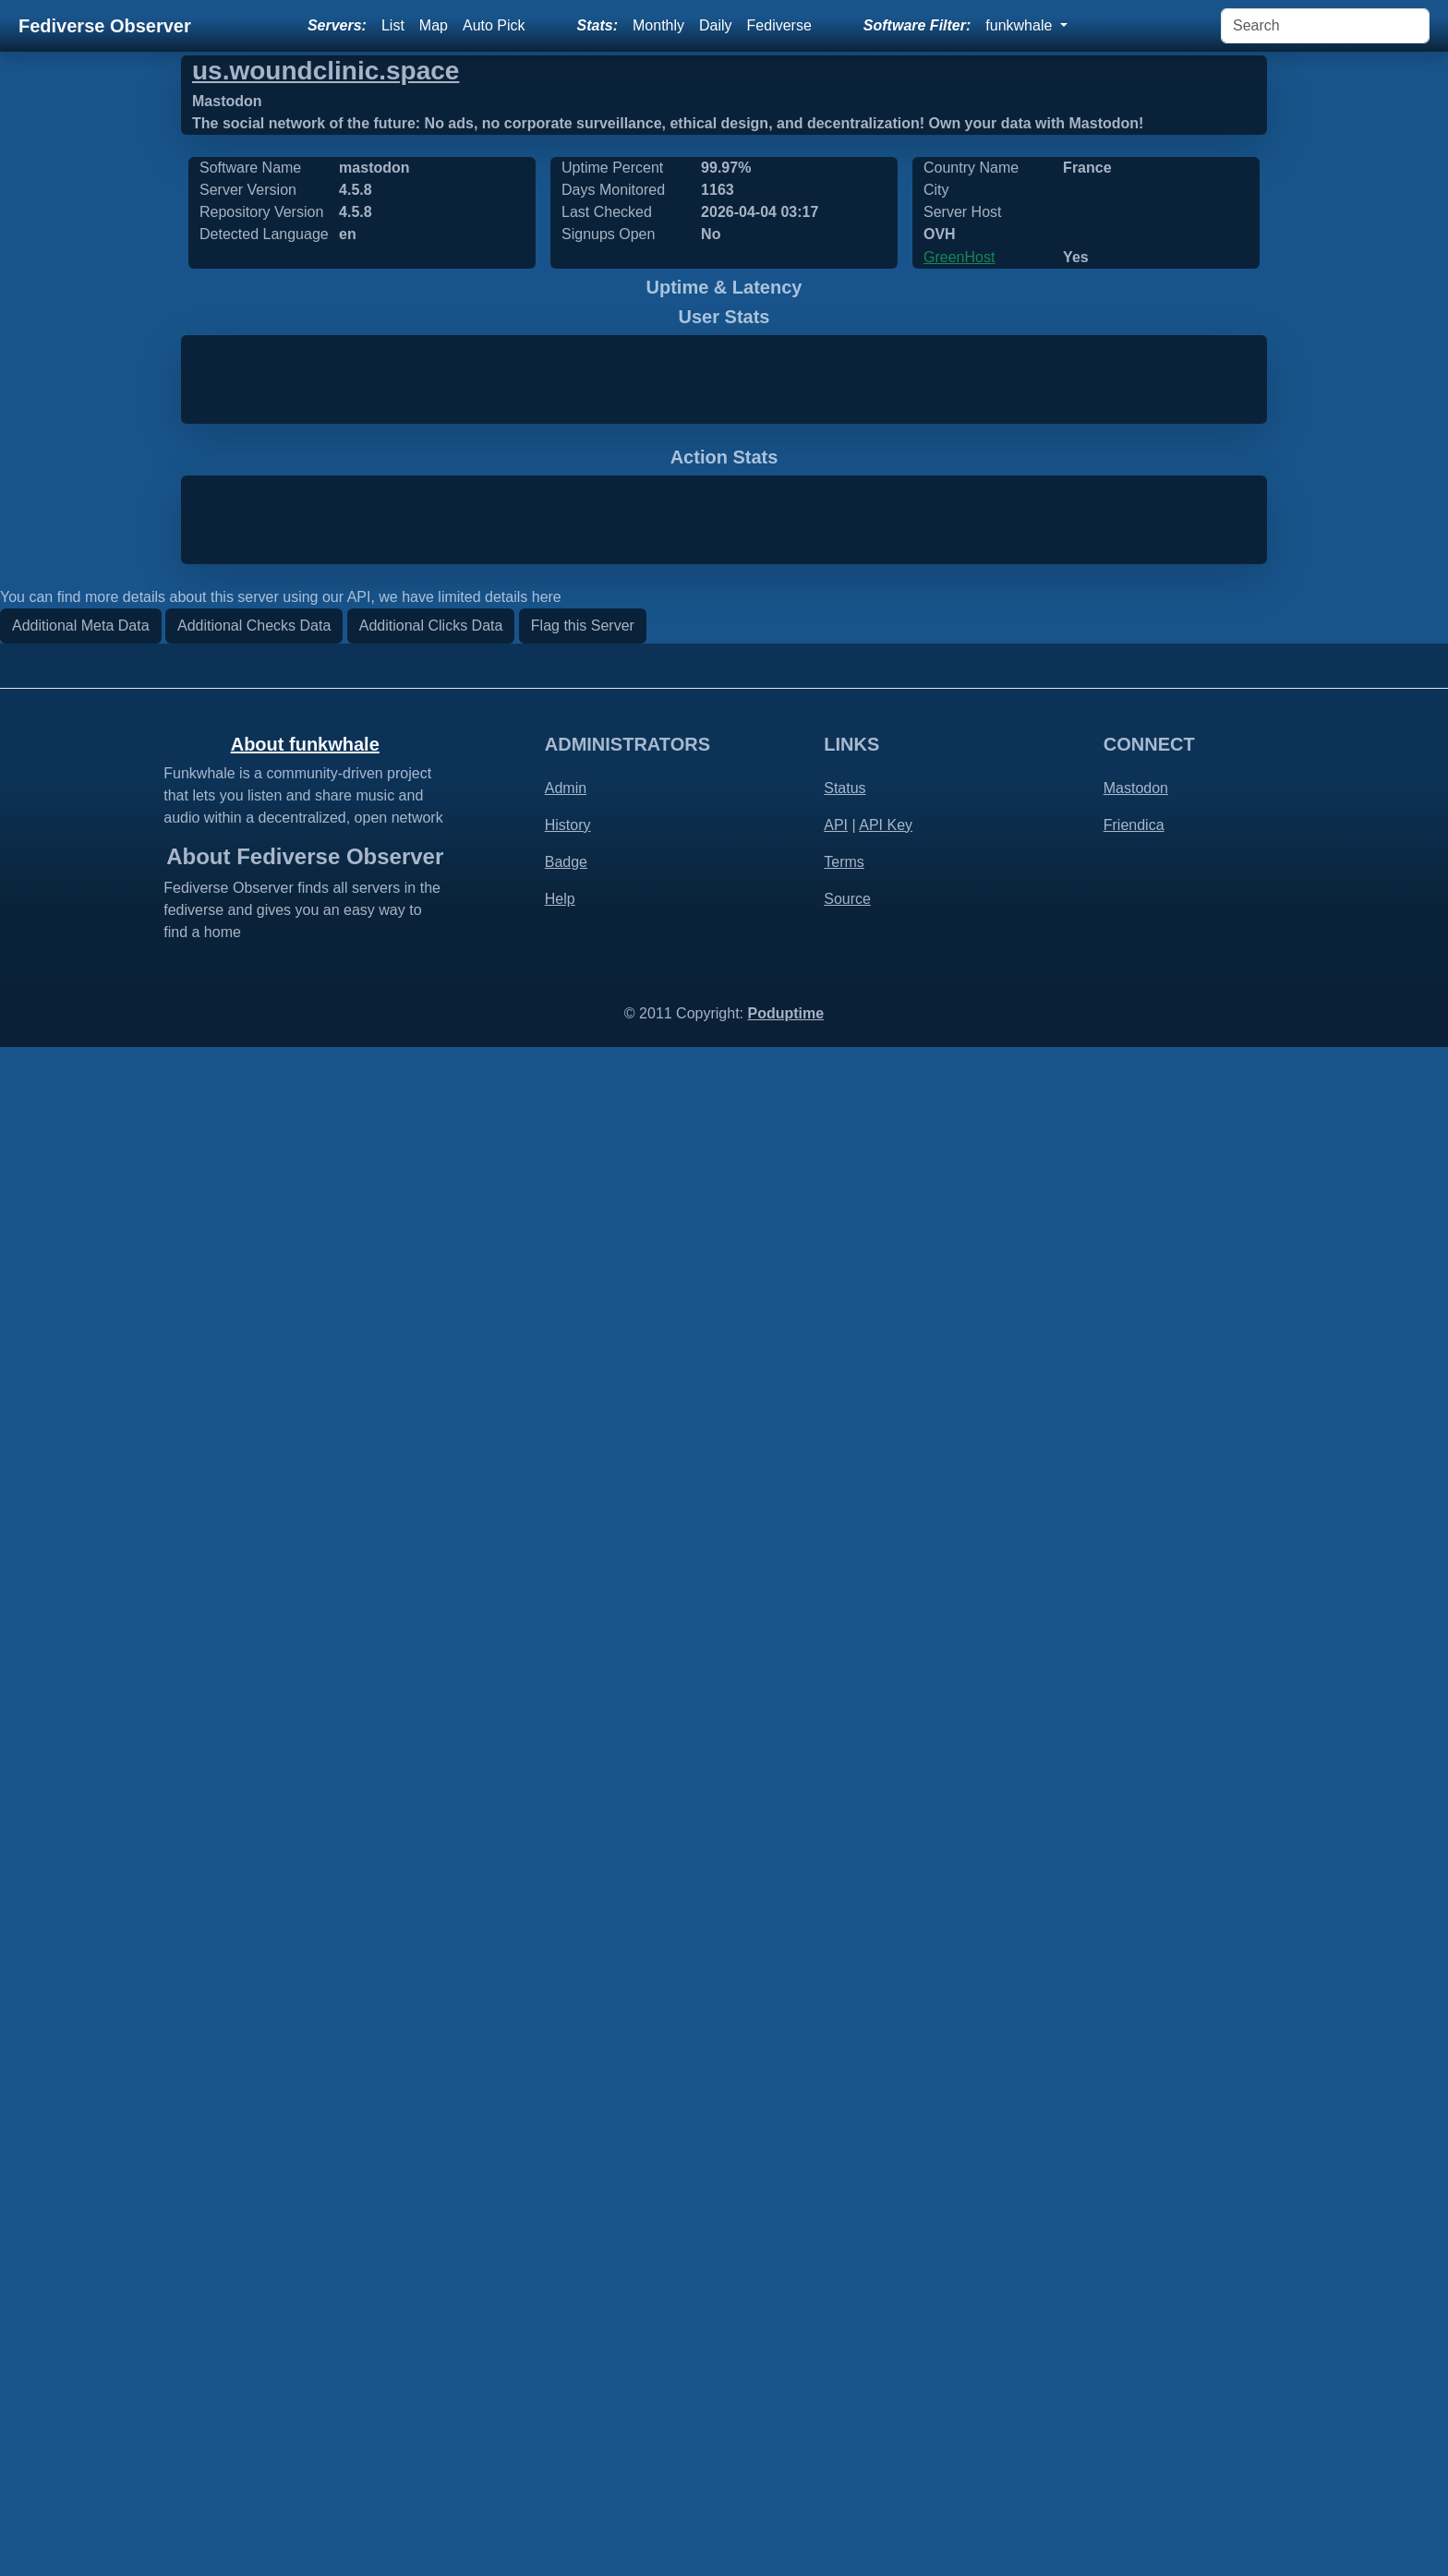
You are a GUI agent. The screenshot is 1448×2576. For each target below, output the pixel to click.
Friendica (1134, 2354)
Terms (844, 2391)
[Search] (1325, 25)
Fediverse (779, 25)
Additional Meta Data (81, 2154)
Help (560, 2428)
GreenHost (959, 257)
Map (433, 25)
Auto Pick (494, 25)
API (836, 2354)
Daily (715, 25)
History (568, 2354)
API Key (885, 2354)
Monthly (658, 25)
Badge (566, 2391)
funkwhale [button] (1020, 25)
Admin (565, 2317)
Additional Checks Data (254, 2154)
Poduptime (785, 2542)
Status (844, 2317)
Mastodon (1136, 2317)
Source (847, 2428)
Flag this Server (582, 2154)
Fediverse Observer (104, 26)
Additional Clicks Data (431, 2154)
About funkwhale (305, 2273)
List (392, 25)
